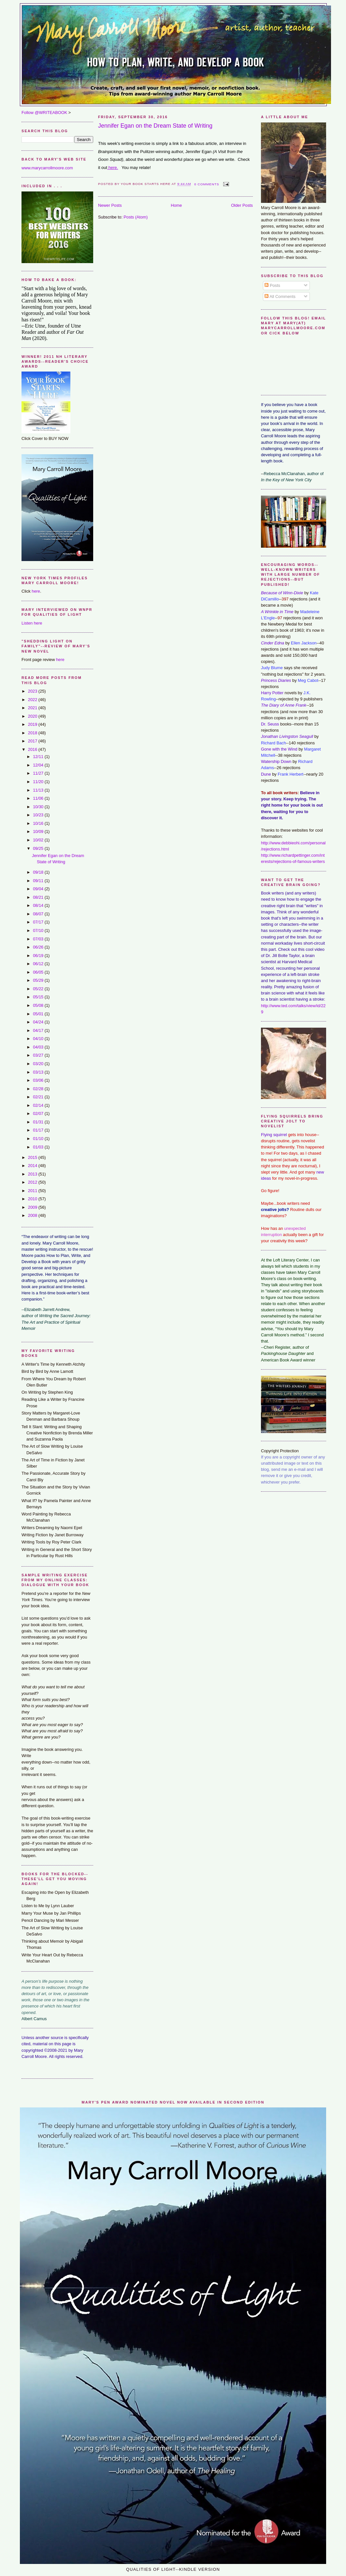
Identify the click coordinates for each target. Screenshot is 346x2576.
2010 (33, 1198)
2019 (33, 724)
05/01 (39, 1013)
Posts (272, 285)
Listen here (32, 623)
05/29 (39, 980)
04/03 (39, 1047)
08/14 (39, 905)
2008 (33, 1215)
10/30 (39, 806)
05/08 (39, 1005)
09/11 (39, 880)
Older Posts (242, 205)
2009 (33, 1207)
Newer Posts (110, 205)
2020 (33, 716)
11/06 (39, 798)
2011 (33, 1190)
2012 (33, 1182)
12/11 (39, 756)
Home (176, 205)
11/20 (39, 781)
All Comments (280, 296)
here (36, 591)
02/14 (39, 1105)
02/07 (39, 1113)
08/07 (39, 913)
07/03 (39, 938)
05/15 (39, 996)
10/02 (39, 840)
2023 (33, 691)
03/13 (39, 1072)
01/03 (39, 1147)
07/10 (39, 930)
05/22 (39, 988)
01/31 (39, 1121)
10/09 (39, 831)
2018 (33, 732)
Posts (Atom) (135, 217)
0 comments (206, 184)
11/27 (39, 773)
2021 (33, 707)
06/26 (39, 947)
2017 (33, 741)
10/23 (39, 814)
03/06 (39, 1080)
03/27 (39, 1055)
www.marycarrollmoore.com (47, 167)
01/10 (39, 1138)
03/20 (39, 1063)
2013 (33, 1174)
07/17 (39, 922)
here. (112, 167)
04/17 (39, 1030)
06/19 (39, 955)
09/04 (39, 888)
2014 (33, 1165)
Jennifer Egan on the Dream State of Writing (155, 125)
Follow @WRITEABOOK (44, 112)
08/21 (39, 897)
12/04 (39, 765)
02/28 (39, 1088)
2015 (33, 1157)
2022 (33, 699)
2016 (33, 749)
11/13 (39, 790)
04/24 (39, 1022)
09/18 (39, 872)
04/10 (39, 1038)
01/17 (39, 1130)
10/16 (39, 823)
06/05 (39, 972)
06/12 (39, 963)
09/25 (39, 848)
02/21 (39, 1096)
